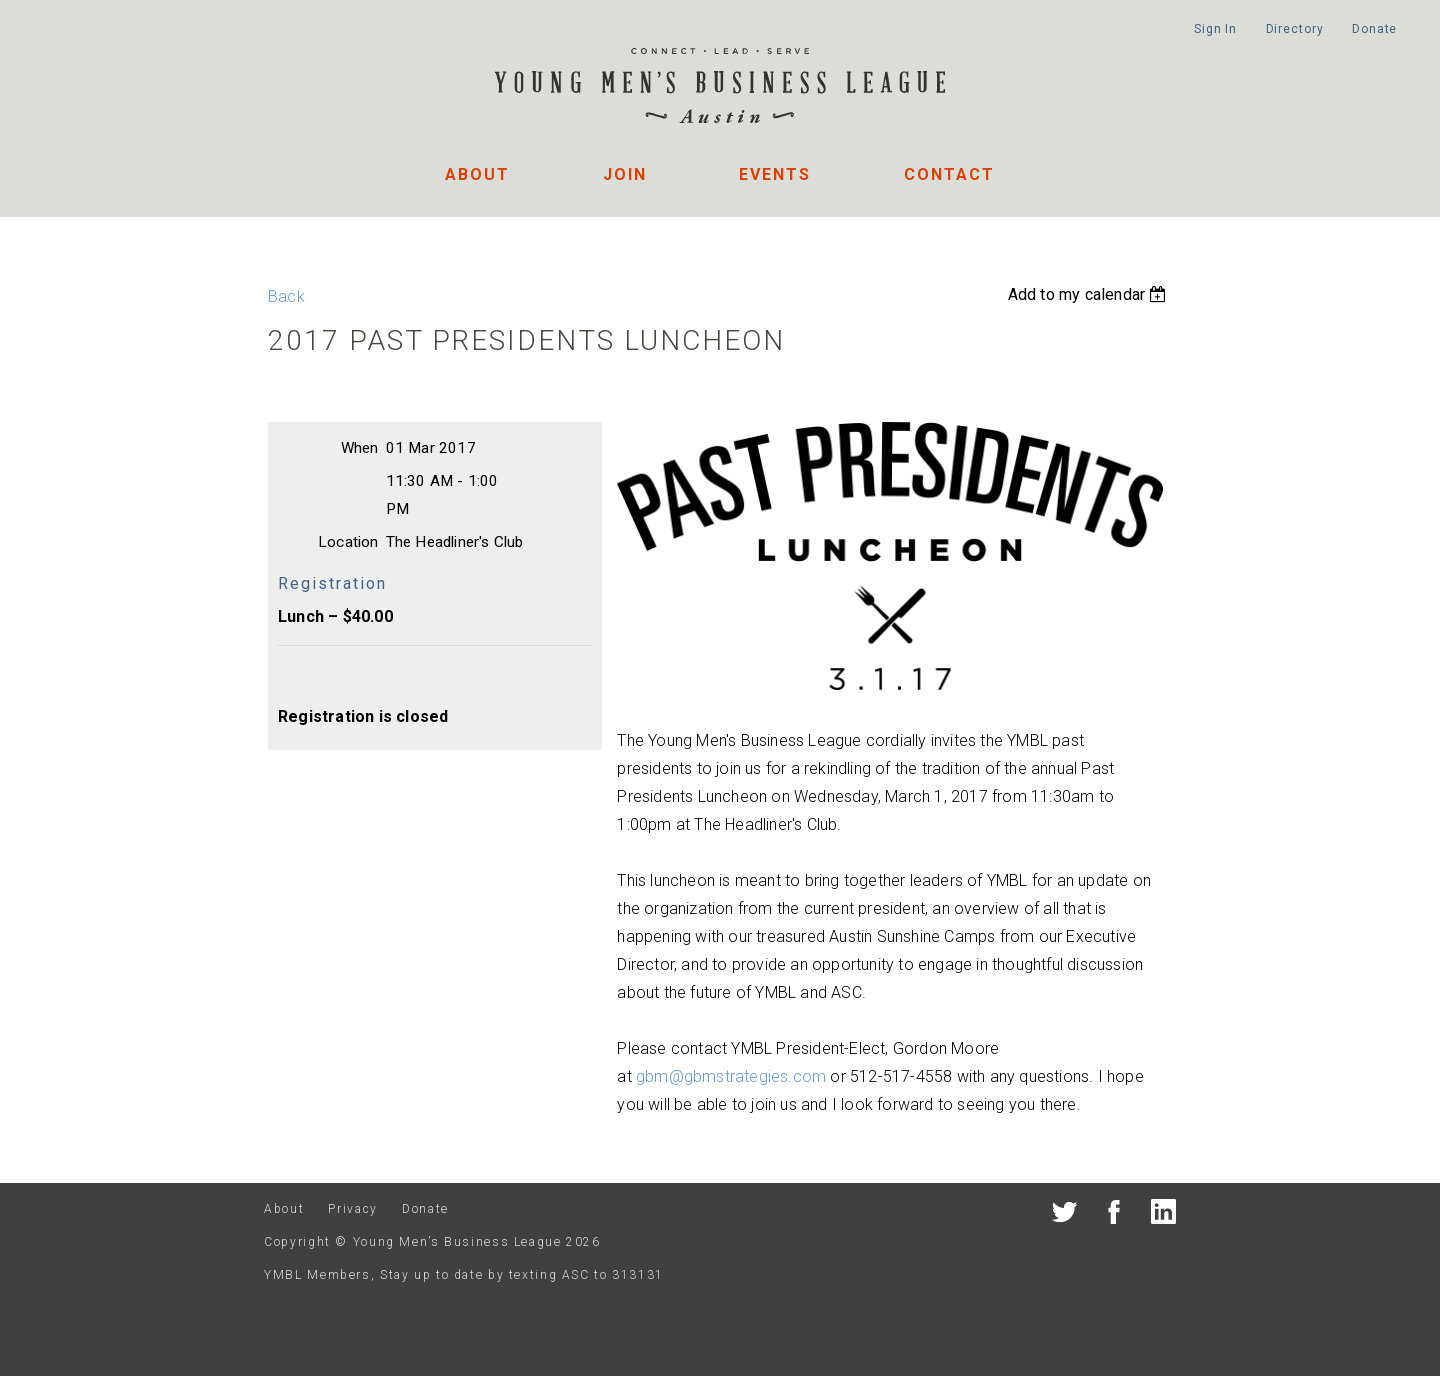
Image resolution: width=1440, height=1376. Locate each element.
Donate (1374, 29)
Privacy (352, 1209)
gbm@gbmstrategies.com (731, 1076)
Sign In (1215, 29)
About (477, 174)
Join (625, 174)
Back (286, 296)
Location (348, 542)
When (360, 448)
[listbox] (1090, 294)
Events (775, 174)
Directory (1295, 29)
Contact (949, 174)
